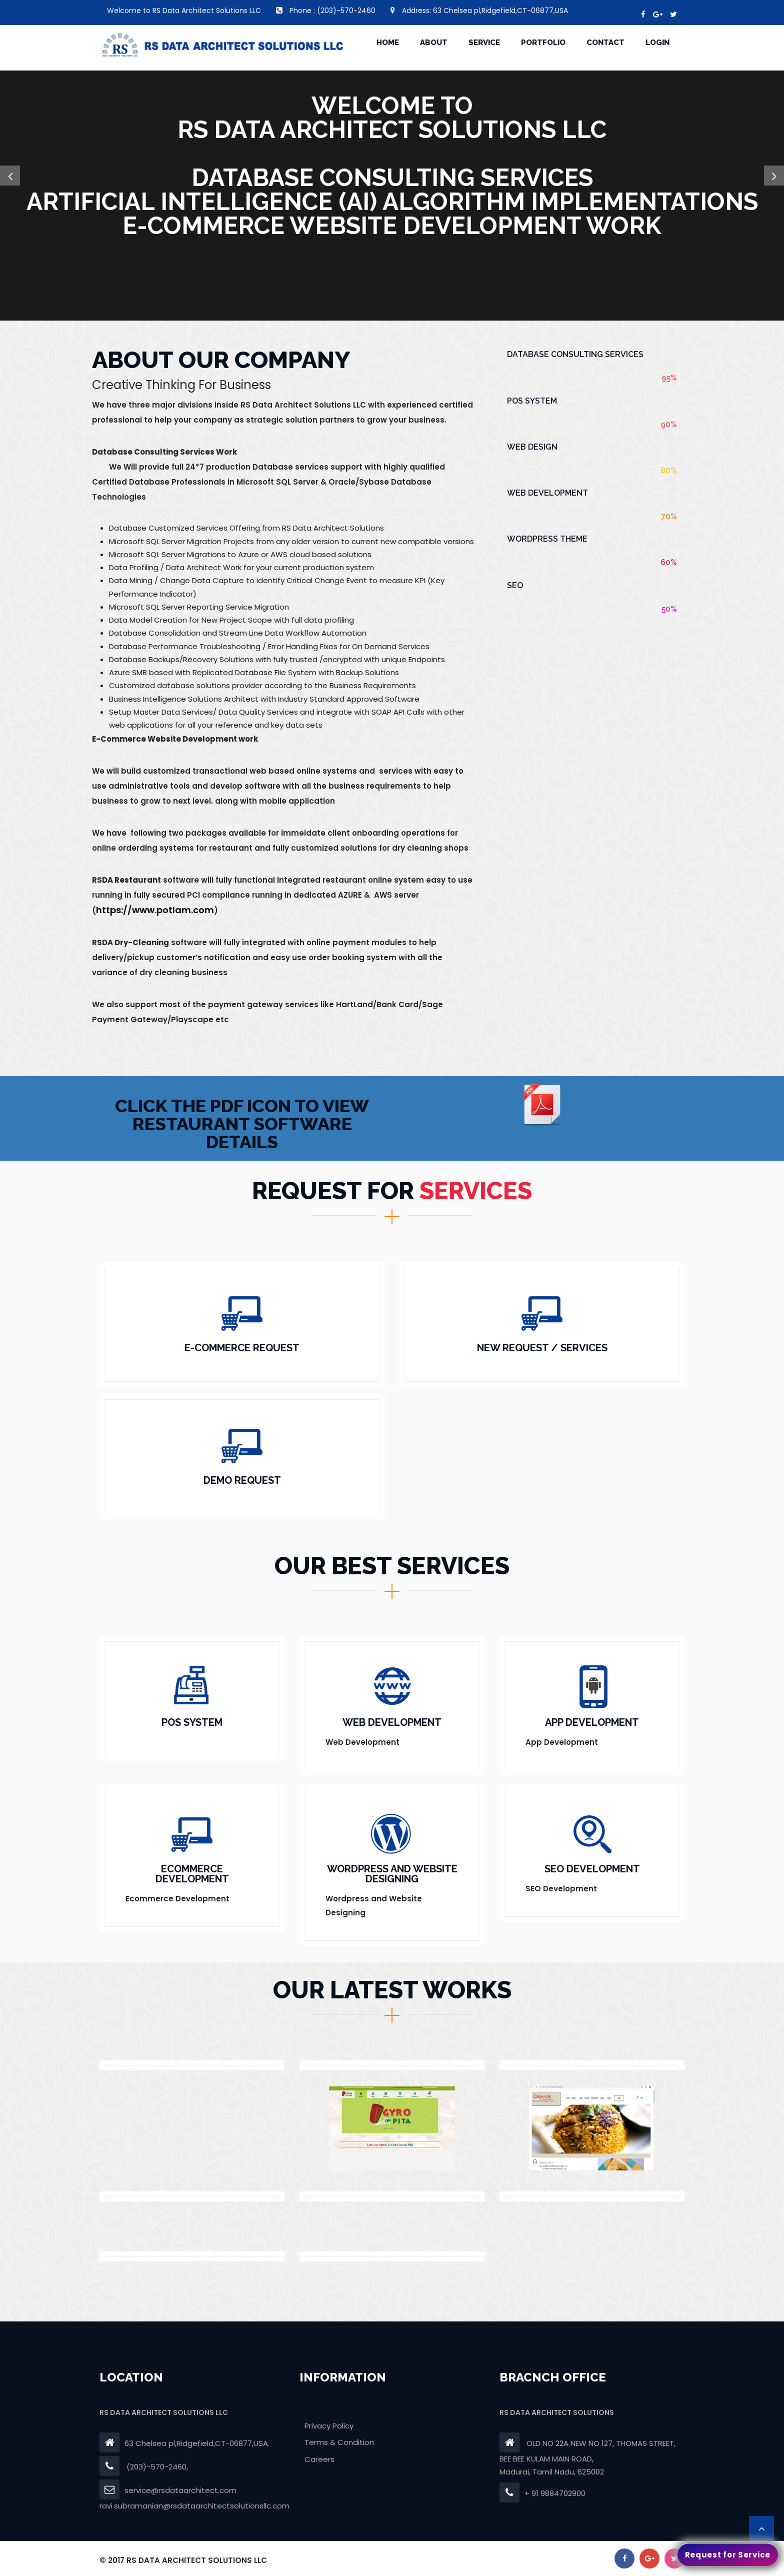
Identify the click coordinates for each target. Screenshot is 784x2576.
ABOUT (434, 42)
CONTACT (605, 42)
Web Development (547, 493)
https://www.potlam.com (155, 910)
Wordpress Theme (547, 539)
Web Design (532, 447)
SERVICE (484, 42)
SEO (515, 585)
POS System (532, 401)
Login (658, 42)
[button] (10, 176)
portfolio (543, 42)
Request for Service (727, 2554)
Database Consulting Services (575, 354)
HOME (387, 42)
